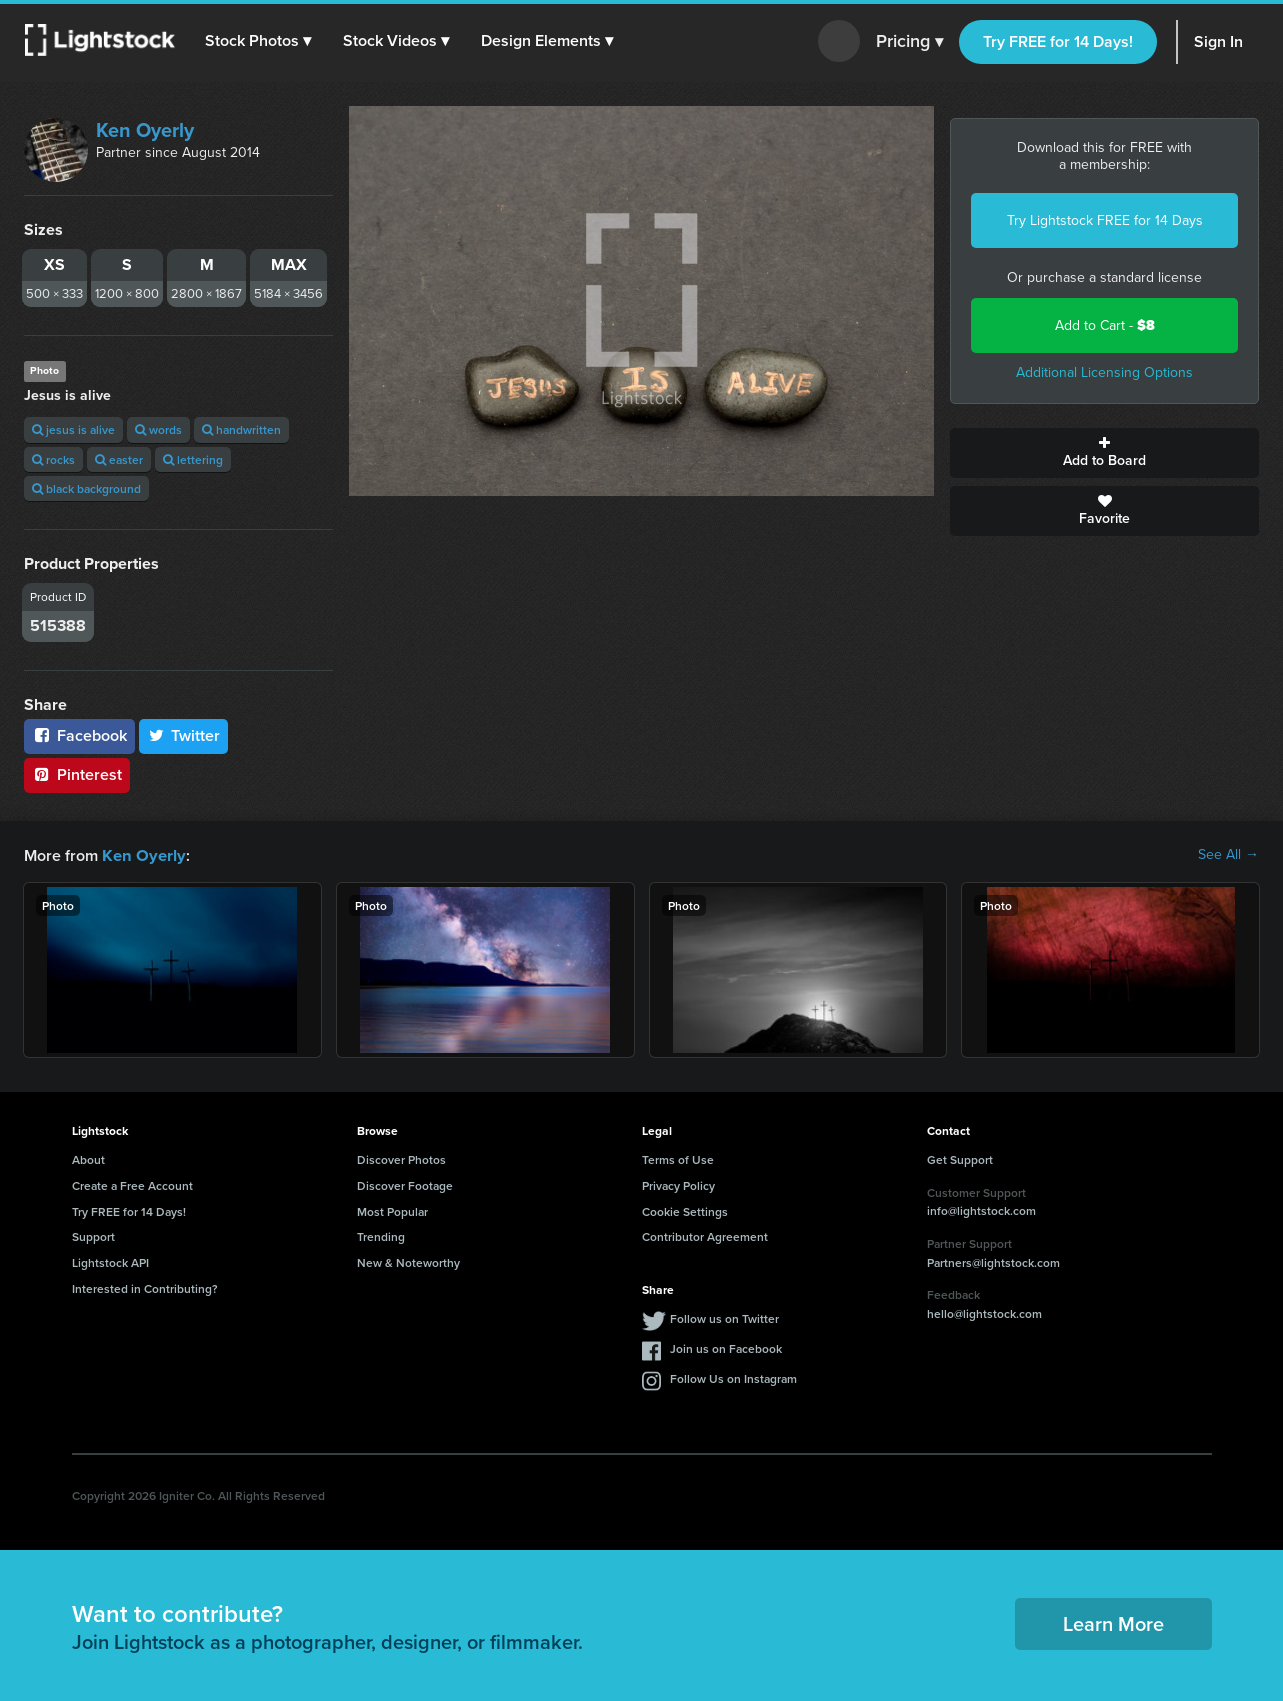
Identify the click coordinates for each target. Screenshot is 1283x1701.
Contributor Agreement (705, 1235)
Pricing (909, 42)
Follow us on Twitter (724, 1317)
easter (119, 459)
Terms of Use (678, 1158)
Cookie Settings (685, 1210)
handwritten (241, 429)
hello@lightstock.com (984, 1312)
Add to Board (1104, 453)
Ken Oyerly (145, 130)
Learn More (1113, 1622)
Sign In (1218, 41)
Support (93, 1235)
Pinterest (77, 774)
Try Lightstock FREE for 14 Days (1105, 220)
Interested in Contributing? (145, 1287)
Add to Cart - (1105, 325)
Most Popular (392, 1210)
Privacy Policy (678, 1184)
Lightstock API (110, 1261)
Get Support (960, 1158)
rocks (53, 459)
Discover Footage (405, 1184)
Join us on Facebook (726, 1347)
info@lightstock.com (981, 1209)
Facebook (79, 735)
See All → (1228, 855)
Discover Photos (401, 1158)
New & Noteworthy (408, 1261)
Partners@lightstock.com (993, 1261)
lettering (193, 459)
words (158, 429)
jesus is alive (73, 429)
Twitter (184, 735)
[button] (259, 41)
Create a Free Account (132, 1184)
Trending (381, 1235)
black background (86, 488)
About (88, 1158)
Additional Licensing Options (1104, 372)
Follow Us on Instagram (733, 1377)
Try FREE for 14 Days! (1058, 41)
